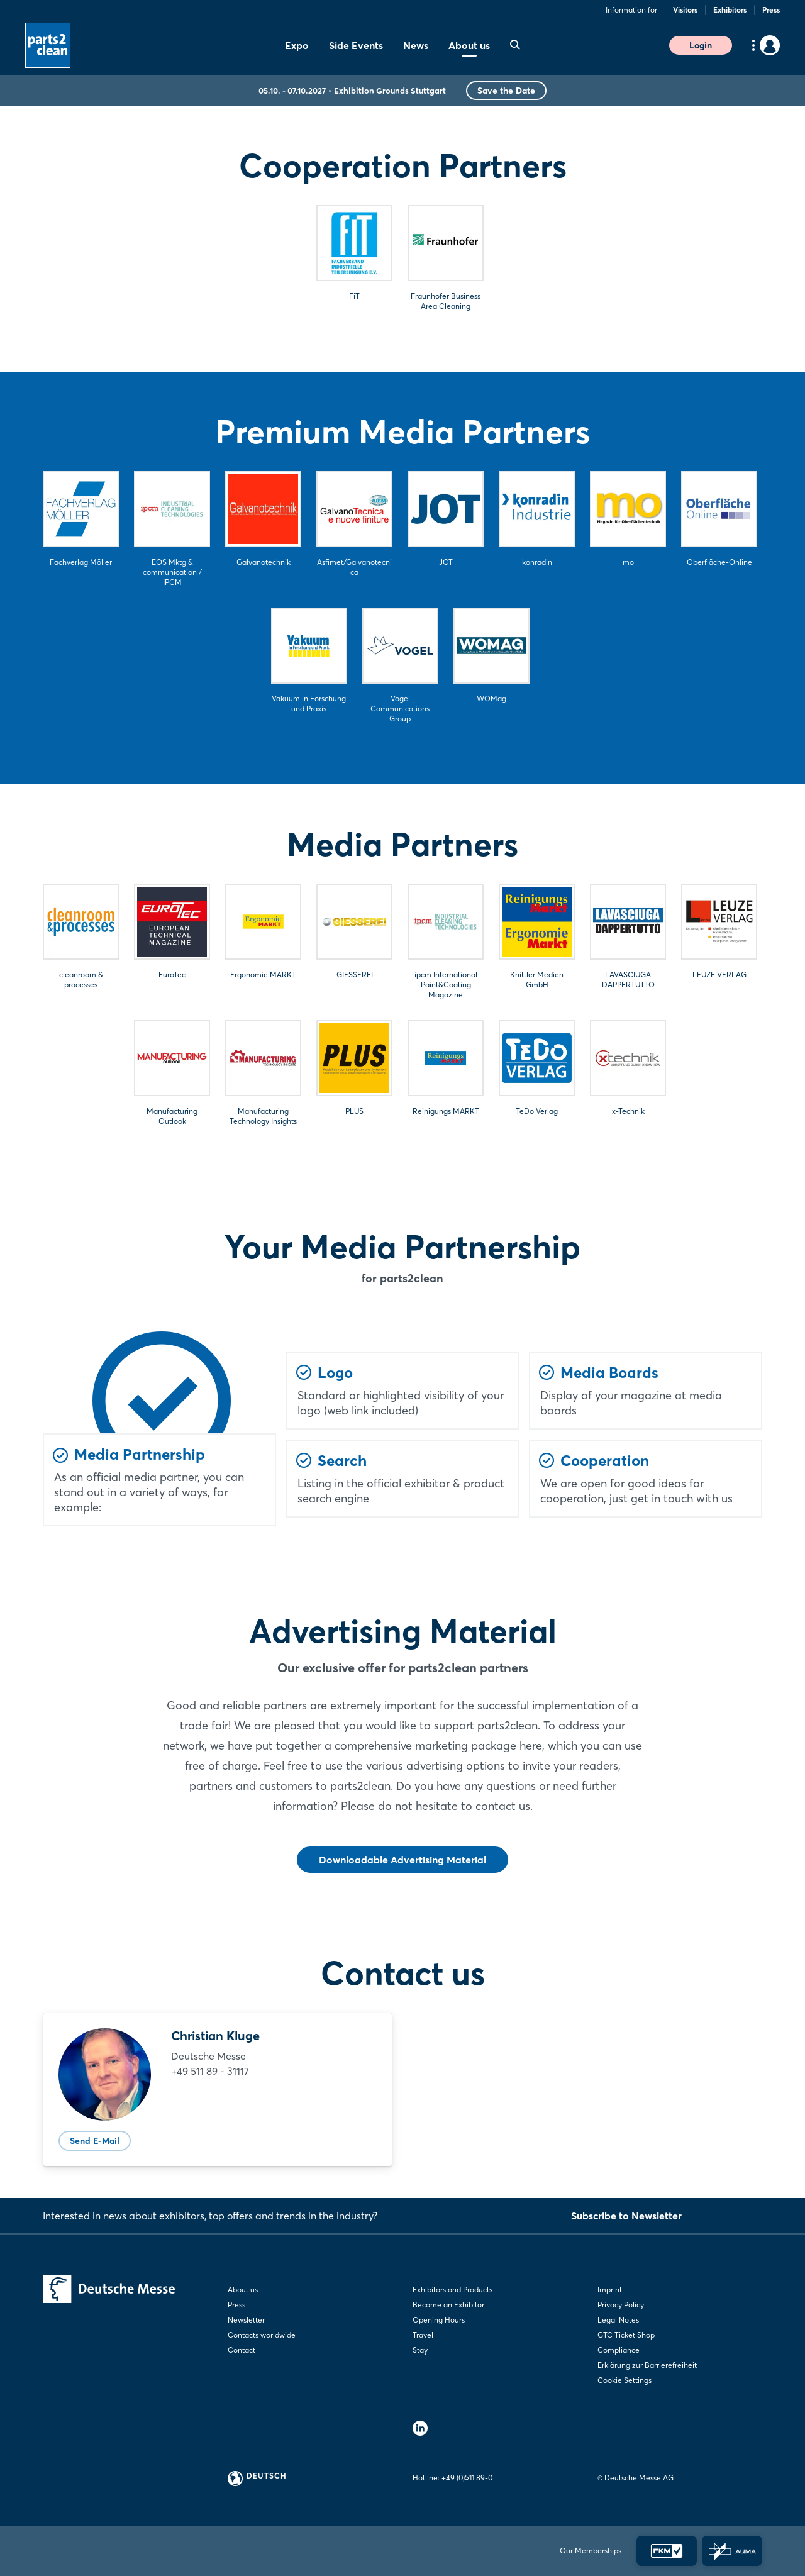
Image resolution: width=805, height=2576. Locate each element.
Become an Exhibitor (448, 2304)
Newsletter (246, 2319)
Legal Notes (618, 2319)
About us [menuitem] (469, 45)
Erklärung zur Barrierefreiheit (647, 2365)
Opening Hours (439, 2319)
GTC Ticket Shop (626, 2335)
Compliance (618, 2350)
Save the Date (506, 90)
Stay (420, 2350)
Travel (423, 2335)
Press (771, 9)
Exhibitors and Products (452, 2289)
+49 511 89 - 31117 (210, 2071)
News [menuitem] (415, 45)
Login (700, 45)
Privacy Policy (620, 2304)
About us (243, 2289)
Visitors (685, 9)
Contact (241, 2350)
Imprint (609, 2289)
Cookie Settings (624, 2380)
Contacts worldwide (262, 2335)
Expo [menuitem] (297, 45)
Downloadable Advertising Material (402, 1859)
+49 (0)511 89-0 (466, 2477)
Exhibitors (730, 9)
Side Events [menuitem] (356, 45)
